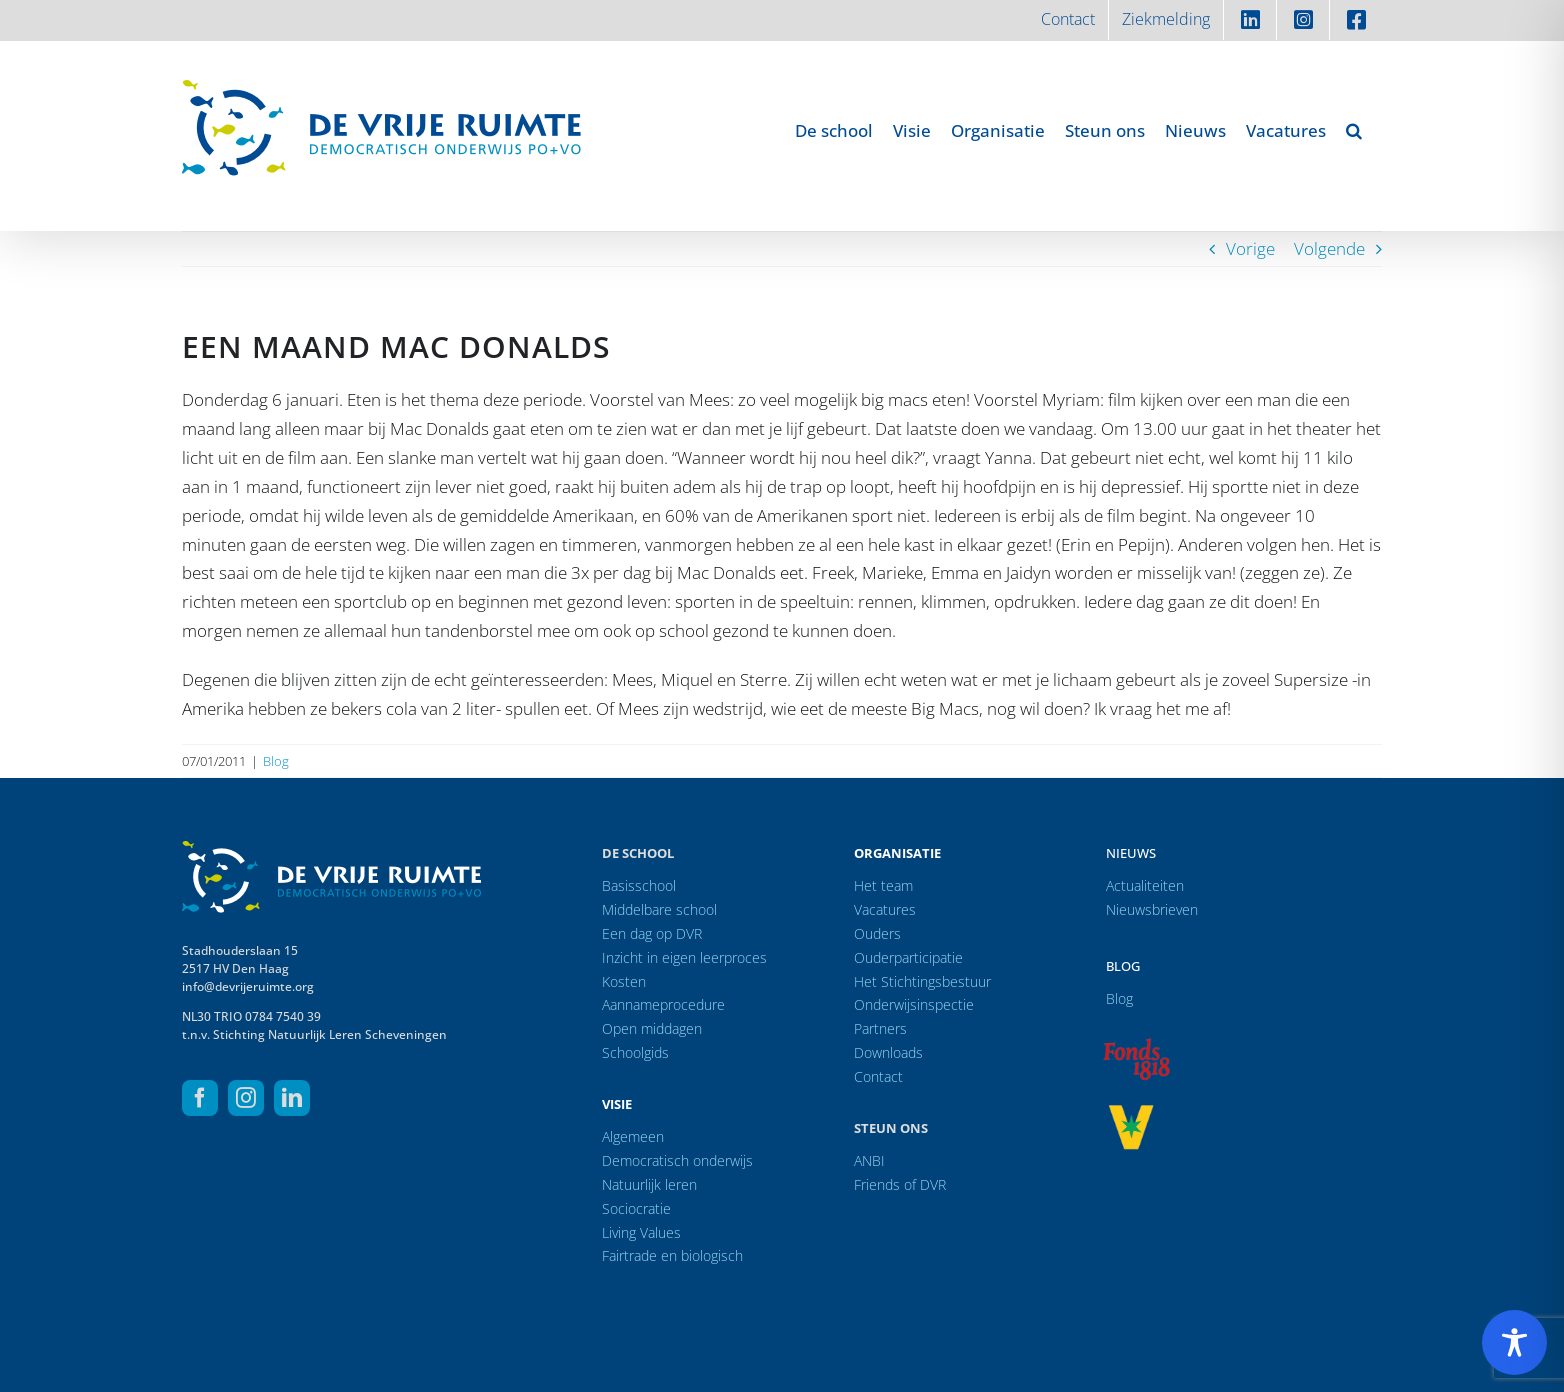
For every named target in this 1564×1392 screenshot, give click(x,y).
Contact (878, 1076)
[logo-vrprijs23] (1131, 1111)
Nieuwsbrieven (1152, 909)
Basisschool (639, 885)
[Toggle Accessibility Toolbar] (1514, 1342)
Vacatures (885, 909)
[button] (1354, 130)
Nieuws (1131, 853)
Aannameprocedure (663, 1004)
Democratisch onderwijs (677, 1160)
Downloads (888, 1052)
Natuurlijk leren (649, 1184)
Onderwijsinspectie (914, 1004)
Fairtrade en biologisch (672, 1255)
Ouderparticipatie (908, 957)
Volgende (1329, 248)
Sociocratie (636, 1208)
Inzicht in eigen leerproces (684, 957)
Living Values (641, 1232)
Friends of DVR (900, 1184)
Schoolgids (635, 1052)
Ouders (877, 933)
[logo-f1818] (1136, 1043)
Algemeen (633, 1136)
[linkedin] (292, 1098)
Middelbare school (659, 909)
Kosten (624, 981)
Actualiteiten (1145, 885)
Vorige (1250, 248)
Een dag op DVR (652, 933)
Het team (883, 885)
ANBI (869, 1160)
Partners (880, 1028)
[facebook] (200, 1098)
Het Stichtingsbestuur (922, 981)
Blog (276, 761)
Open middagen (652, 1028)
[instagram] (246, 1098)
